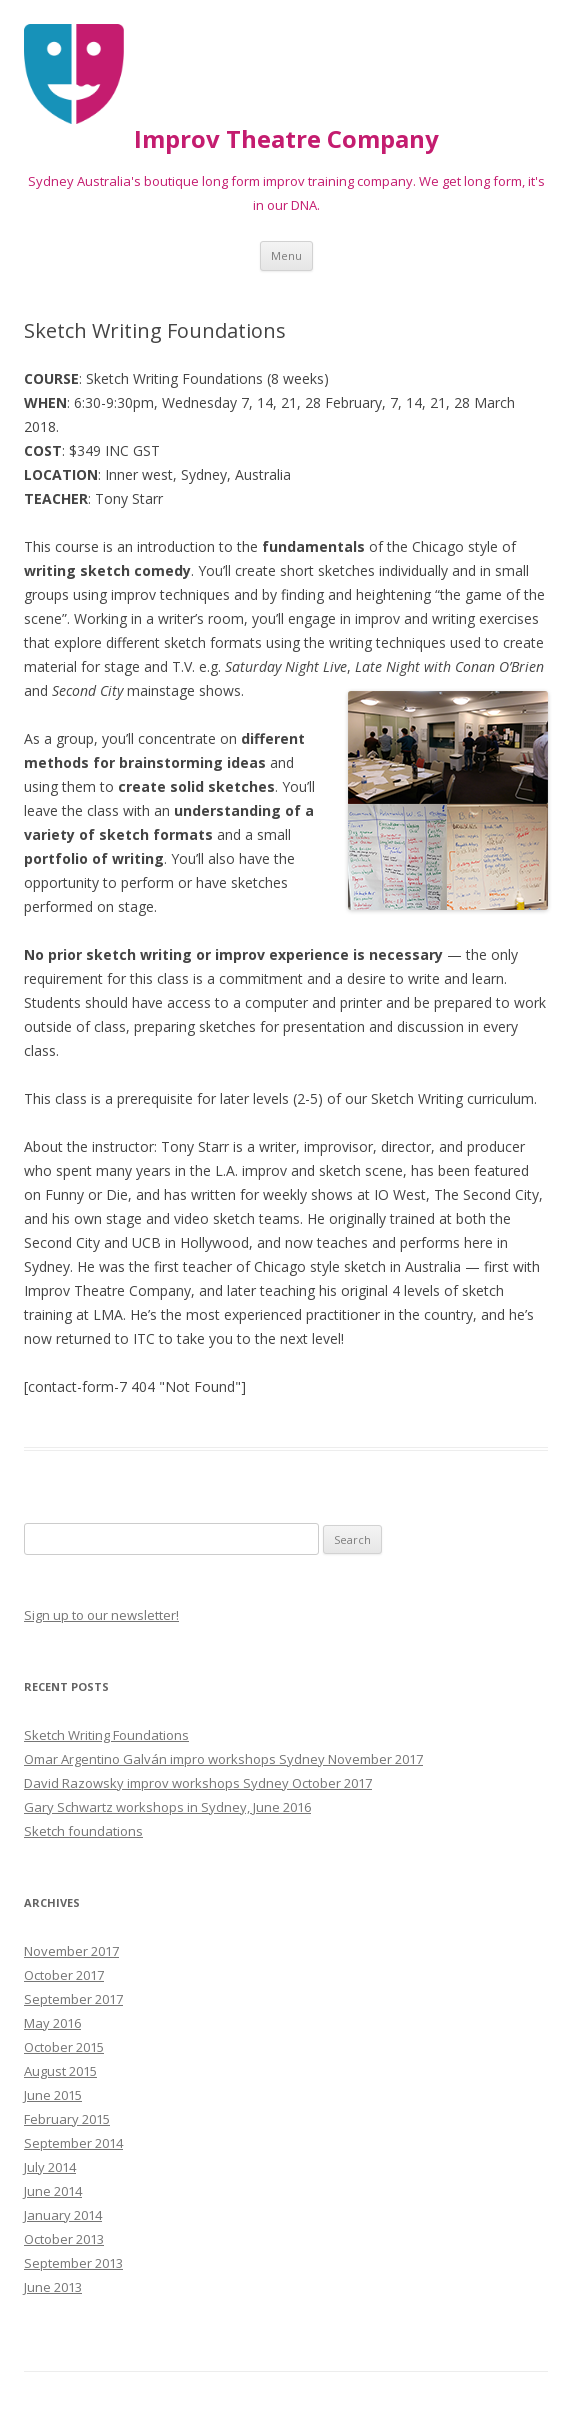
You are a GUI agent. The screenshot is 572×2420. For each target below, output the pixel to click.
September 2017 (73, 1999)
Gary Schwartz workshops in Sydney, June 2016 (167, 1807)
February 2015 (67, 2119)
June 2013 (53, 2287)
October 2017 (64, 1975)
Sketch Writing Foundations (106, 1735)
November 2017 (71, 1951)
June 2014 (53, 2191)
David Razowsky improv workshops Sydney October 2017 (198, 1783)
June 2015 (53, 2095)
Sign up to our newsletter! (101, 1615)
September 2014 (73, 2143)
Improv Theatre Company (286, 139)
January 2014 (63, 2215)
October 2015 (64, 2047)
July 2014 (50, 2167)
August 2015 (60, 2071)
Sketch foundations (83, 1831)
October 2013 (64, 2239)
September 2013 (73, 2263)
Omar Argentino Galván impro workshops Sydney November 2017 (223, 1759)
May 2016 (52, 2023)
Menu (286, 255)
